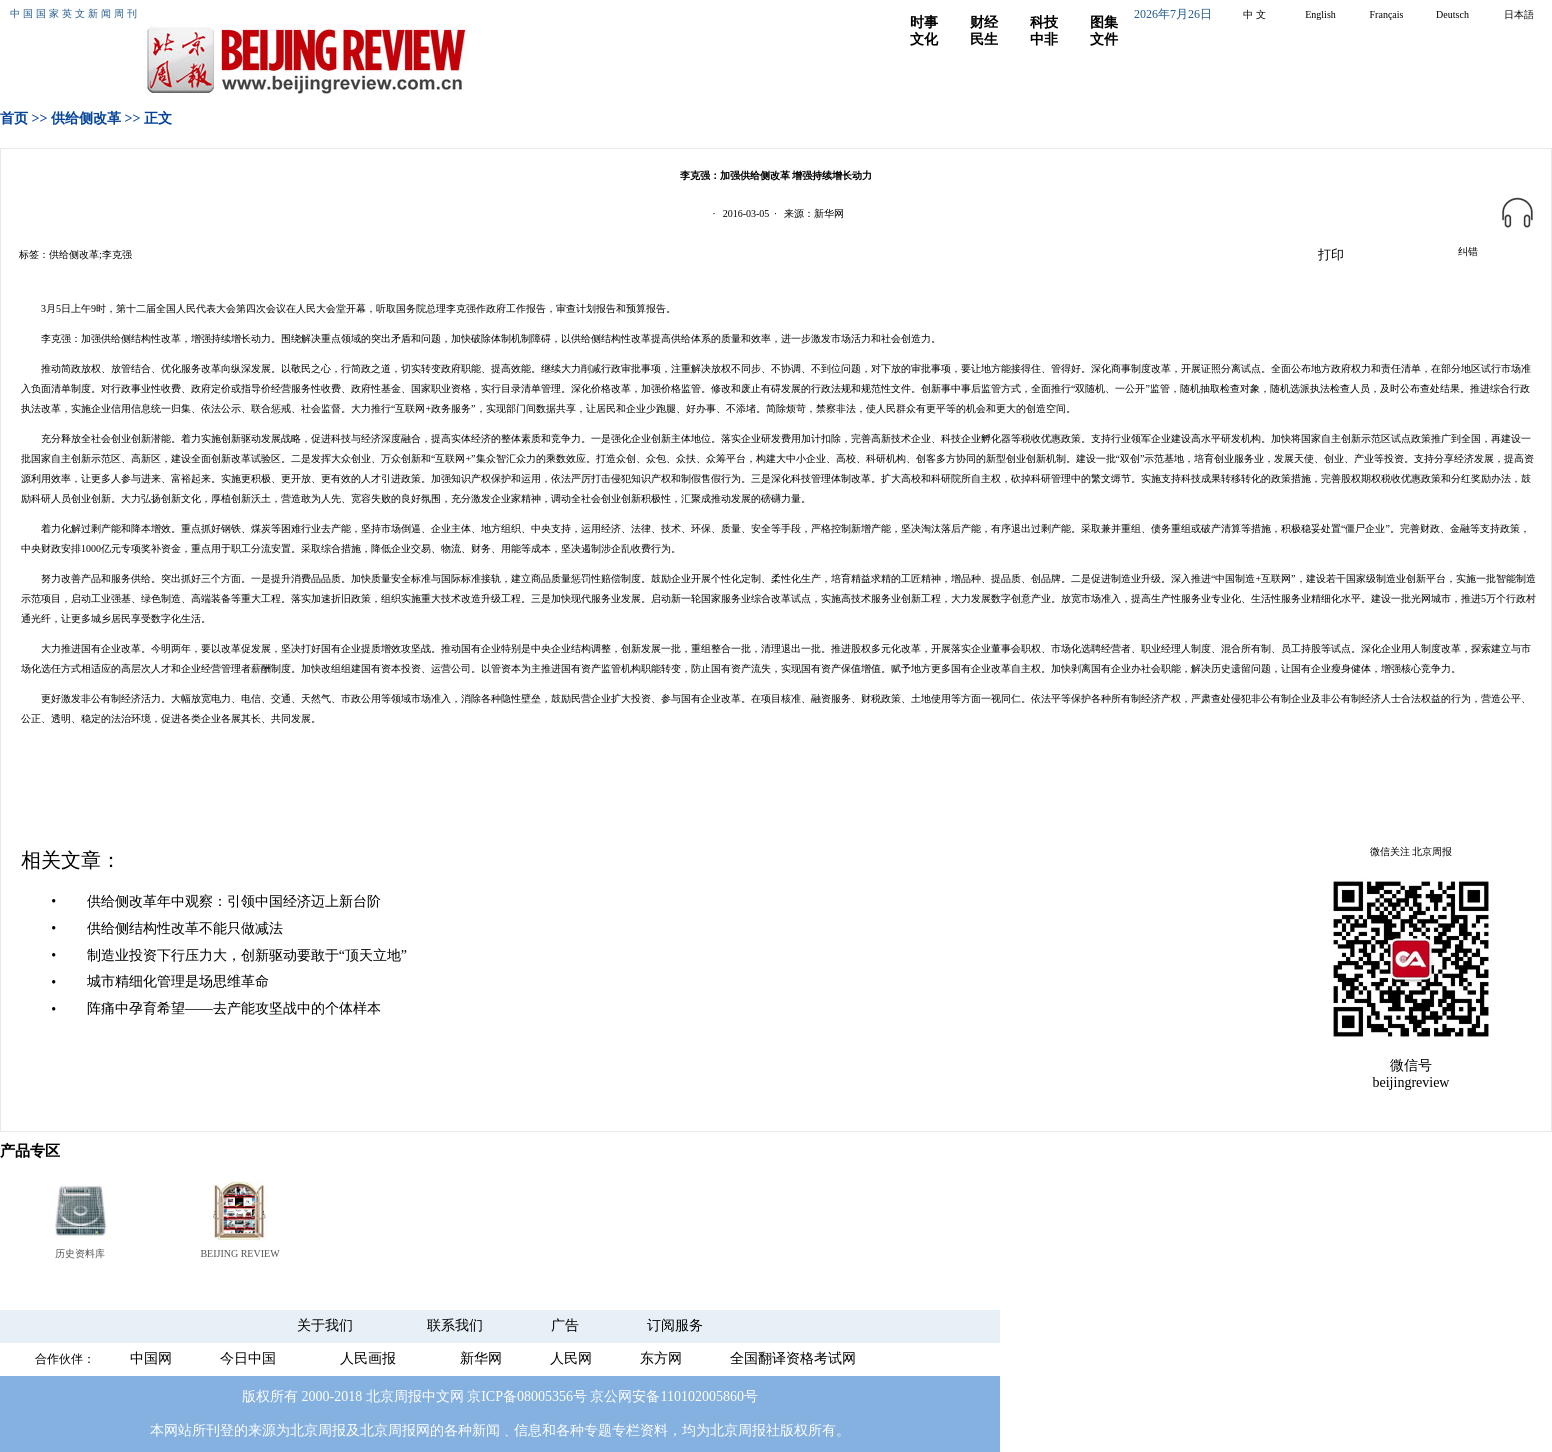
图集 (1104, 22)
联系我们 (455, 1325)
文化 (924, 39)
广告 (565, 1325)
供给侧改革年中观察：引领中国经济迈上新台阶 (234, 901)
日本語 (1519, 14)
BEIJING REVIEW (239, 1253)
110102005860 (701, 1396)
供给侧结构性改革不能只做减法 (185, 928)
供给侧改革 (86, 118)
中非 (1044, 39)
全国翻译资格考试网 (793, 1358)
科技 (1044, 22)
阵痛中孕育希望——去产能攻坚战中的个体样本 (234, 1008)
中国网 (151, 1358)
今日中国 (248, 1358)
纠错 (1468, 251)
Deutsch (1452, 14)
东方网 (661, 1358)
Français (1387, 14)
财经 (984, 22)
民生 (984, 39)
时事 (924, 22)
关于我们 (325, 1325)
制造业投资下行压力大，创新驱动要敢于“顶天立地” (247, 955)
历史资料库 (80, 1253)
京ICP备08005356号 (527, 1396)
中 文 (1254, 14)
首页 (14, 118)
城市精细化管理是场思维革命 (178, 981)
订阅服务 (675, 1325)
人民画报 (368, 1358)
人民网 (571, 1358)
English (1320, 14)
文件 (1104, 39)
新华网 (481, 1358)
